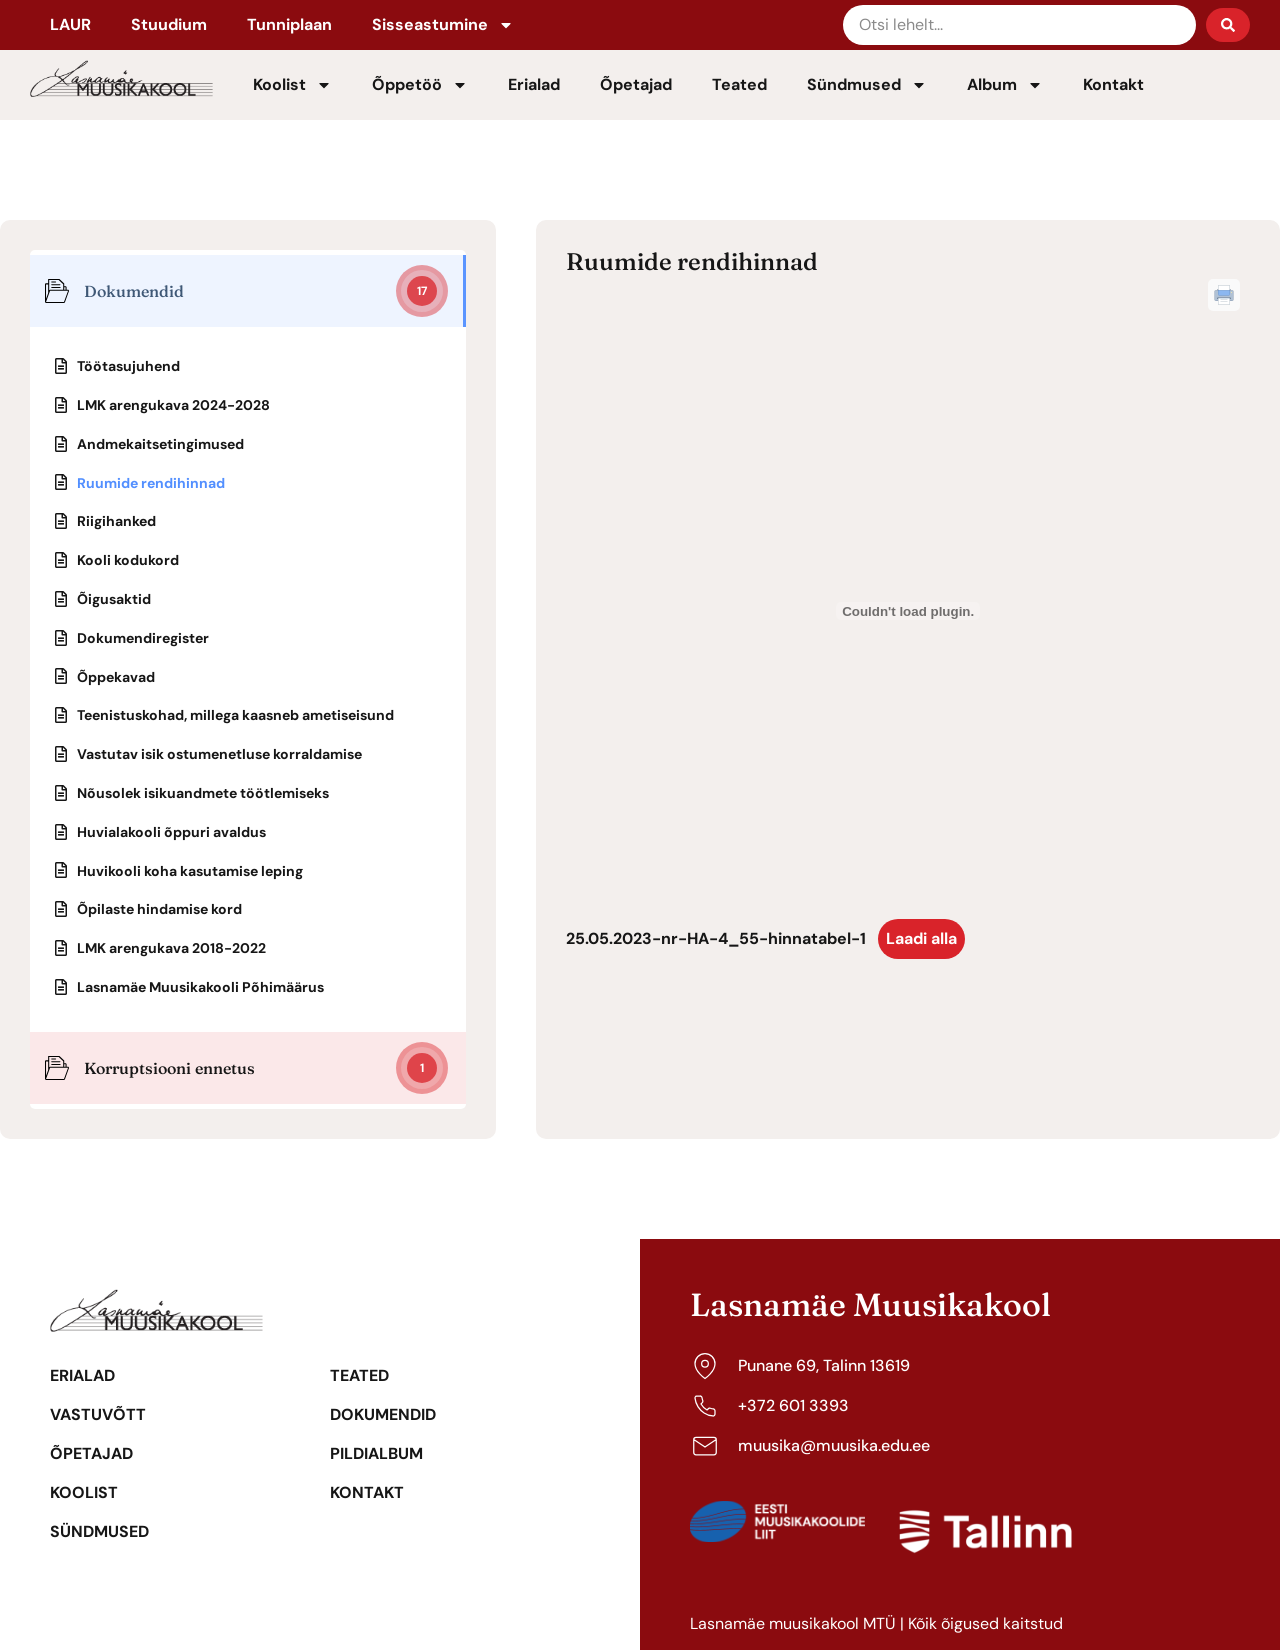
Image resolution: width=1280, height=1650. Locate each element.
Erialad (534, 84)
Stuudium (169, 24)
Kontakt (1113, 84)
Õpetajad (636, 84)
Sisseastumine (443, 25)
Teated (739, 84)
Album (1005, 85)
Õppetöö (420, 85)
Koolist (292, 85)
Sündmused (867, 85)
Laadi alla (921, 938)
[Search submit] (1228, 25)
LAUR (70, 24)
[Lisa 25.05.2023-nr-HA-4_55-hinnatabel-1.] (908, 611)
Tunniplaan (289, 24)
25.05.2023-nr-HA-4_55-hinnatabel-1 (716, 938)
